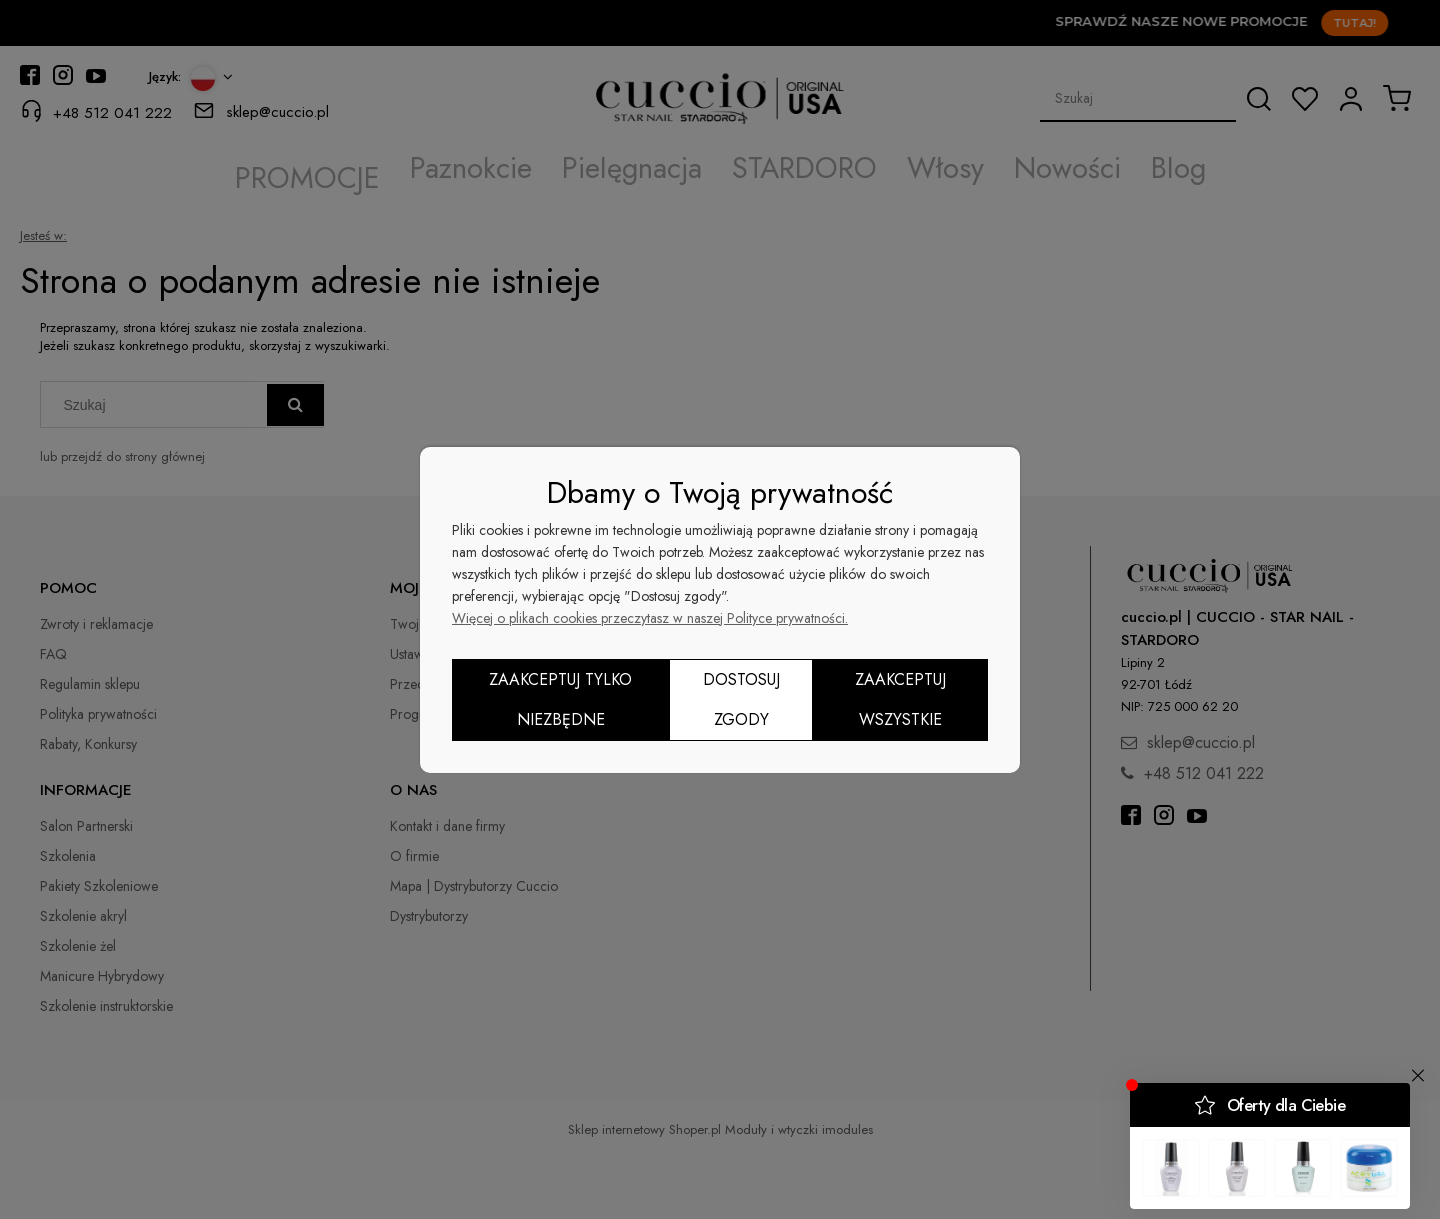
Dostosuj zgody (741, 699)
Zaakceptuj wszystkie (900, 699)
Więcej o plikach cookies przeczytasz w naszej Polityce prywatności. (650, 618)
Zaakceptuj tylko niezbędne (560, 699)
